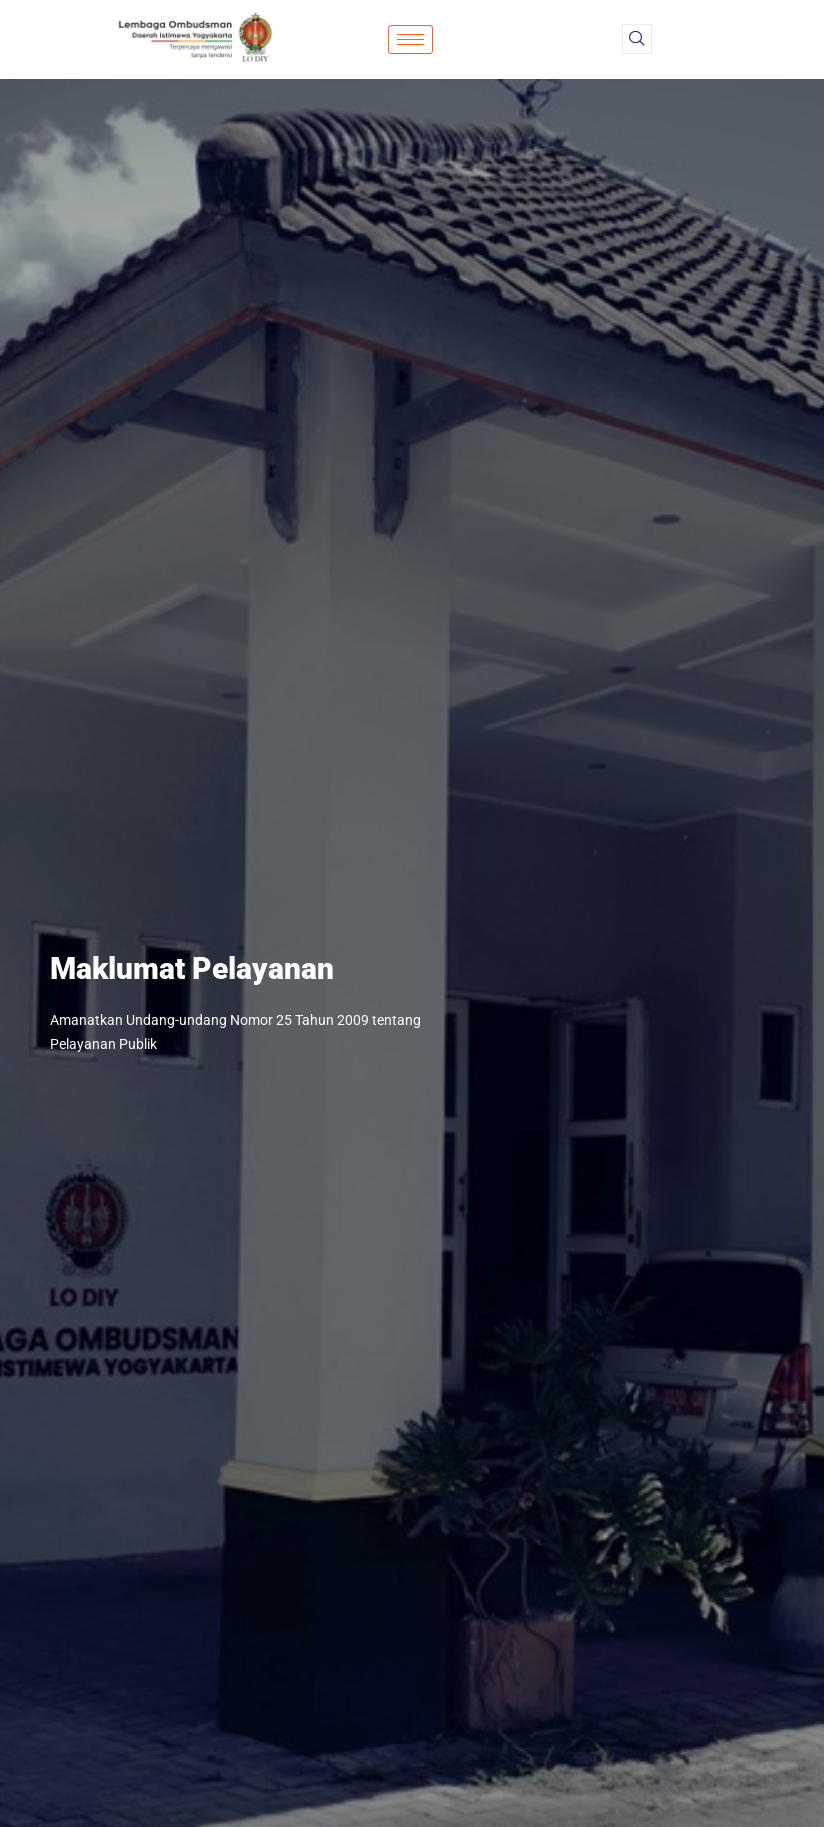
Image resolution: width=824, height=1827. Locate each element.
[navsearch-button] (637, 39)
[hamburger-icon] (410, 39)
